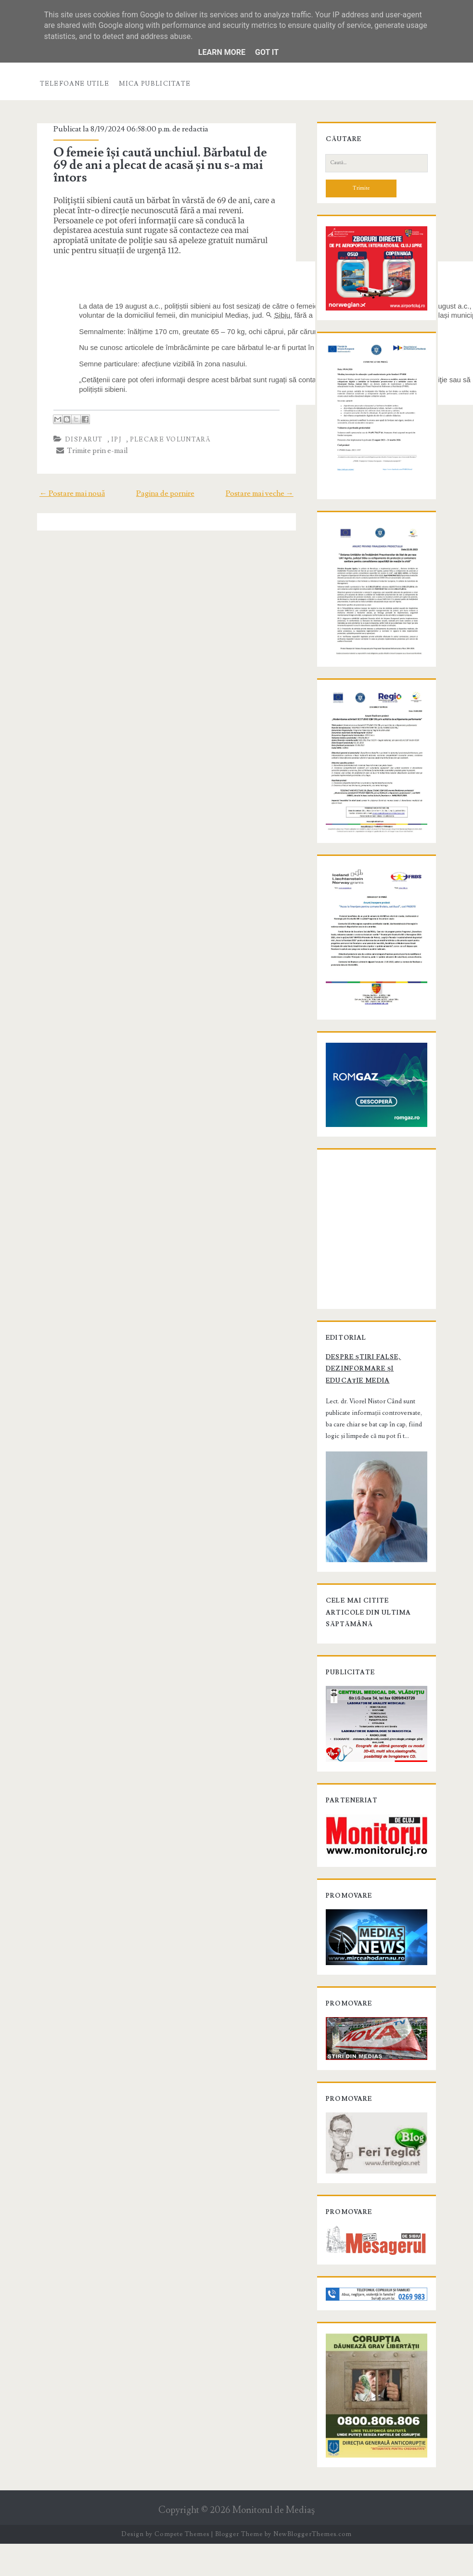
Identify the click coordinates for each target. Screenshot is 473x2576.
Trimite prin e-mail (90, 450)
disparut (82, 439)
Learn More (221, 52)
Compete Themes (181, 2567)
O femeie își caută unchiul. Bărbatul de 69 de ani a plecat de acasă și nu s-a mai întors (158, 165)
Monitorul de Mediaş (273, 2543)
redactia (193, 129)
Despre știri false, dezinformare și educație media (361, 1394)
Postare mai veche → (261, 493)
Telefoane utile (75, 84)
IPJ (115, 439)
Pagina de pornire (165, 493)
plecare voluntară (168, 439)
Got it (267, 52)
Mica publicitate (155, 84)
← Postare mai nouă (70, 493)
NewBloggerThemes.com (312, 2567)
